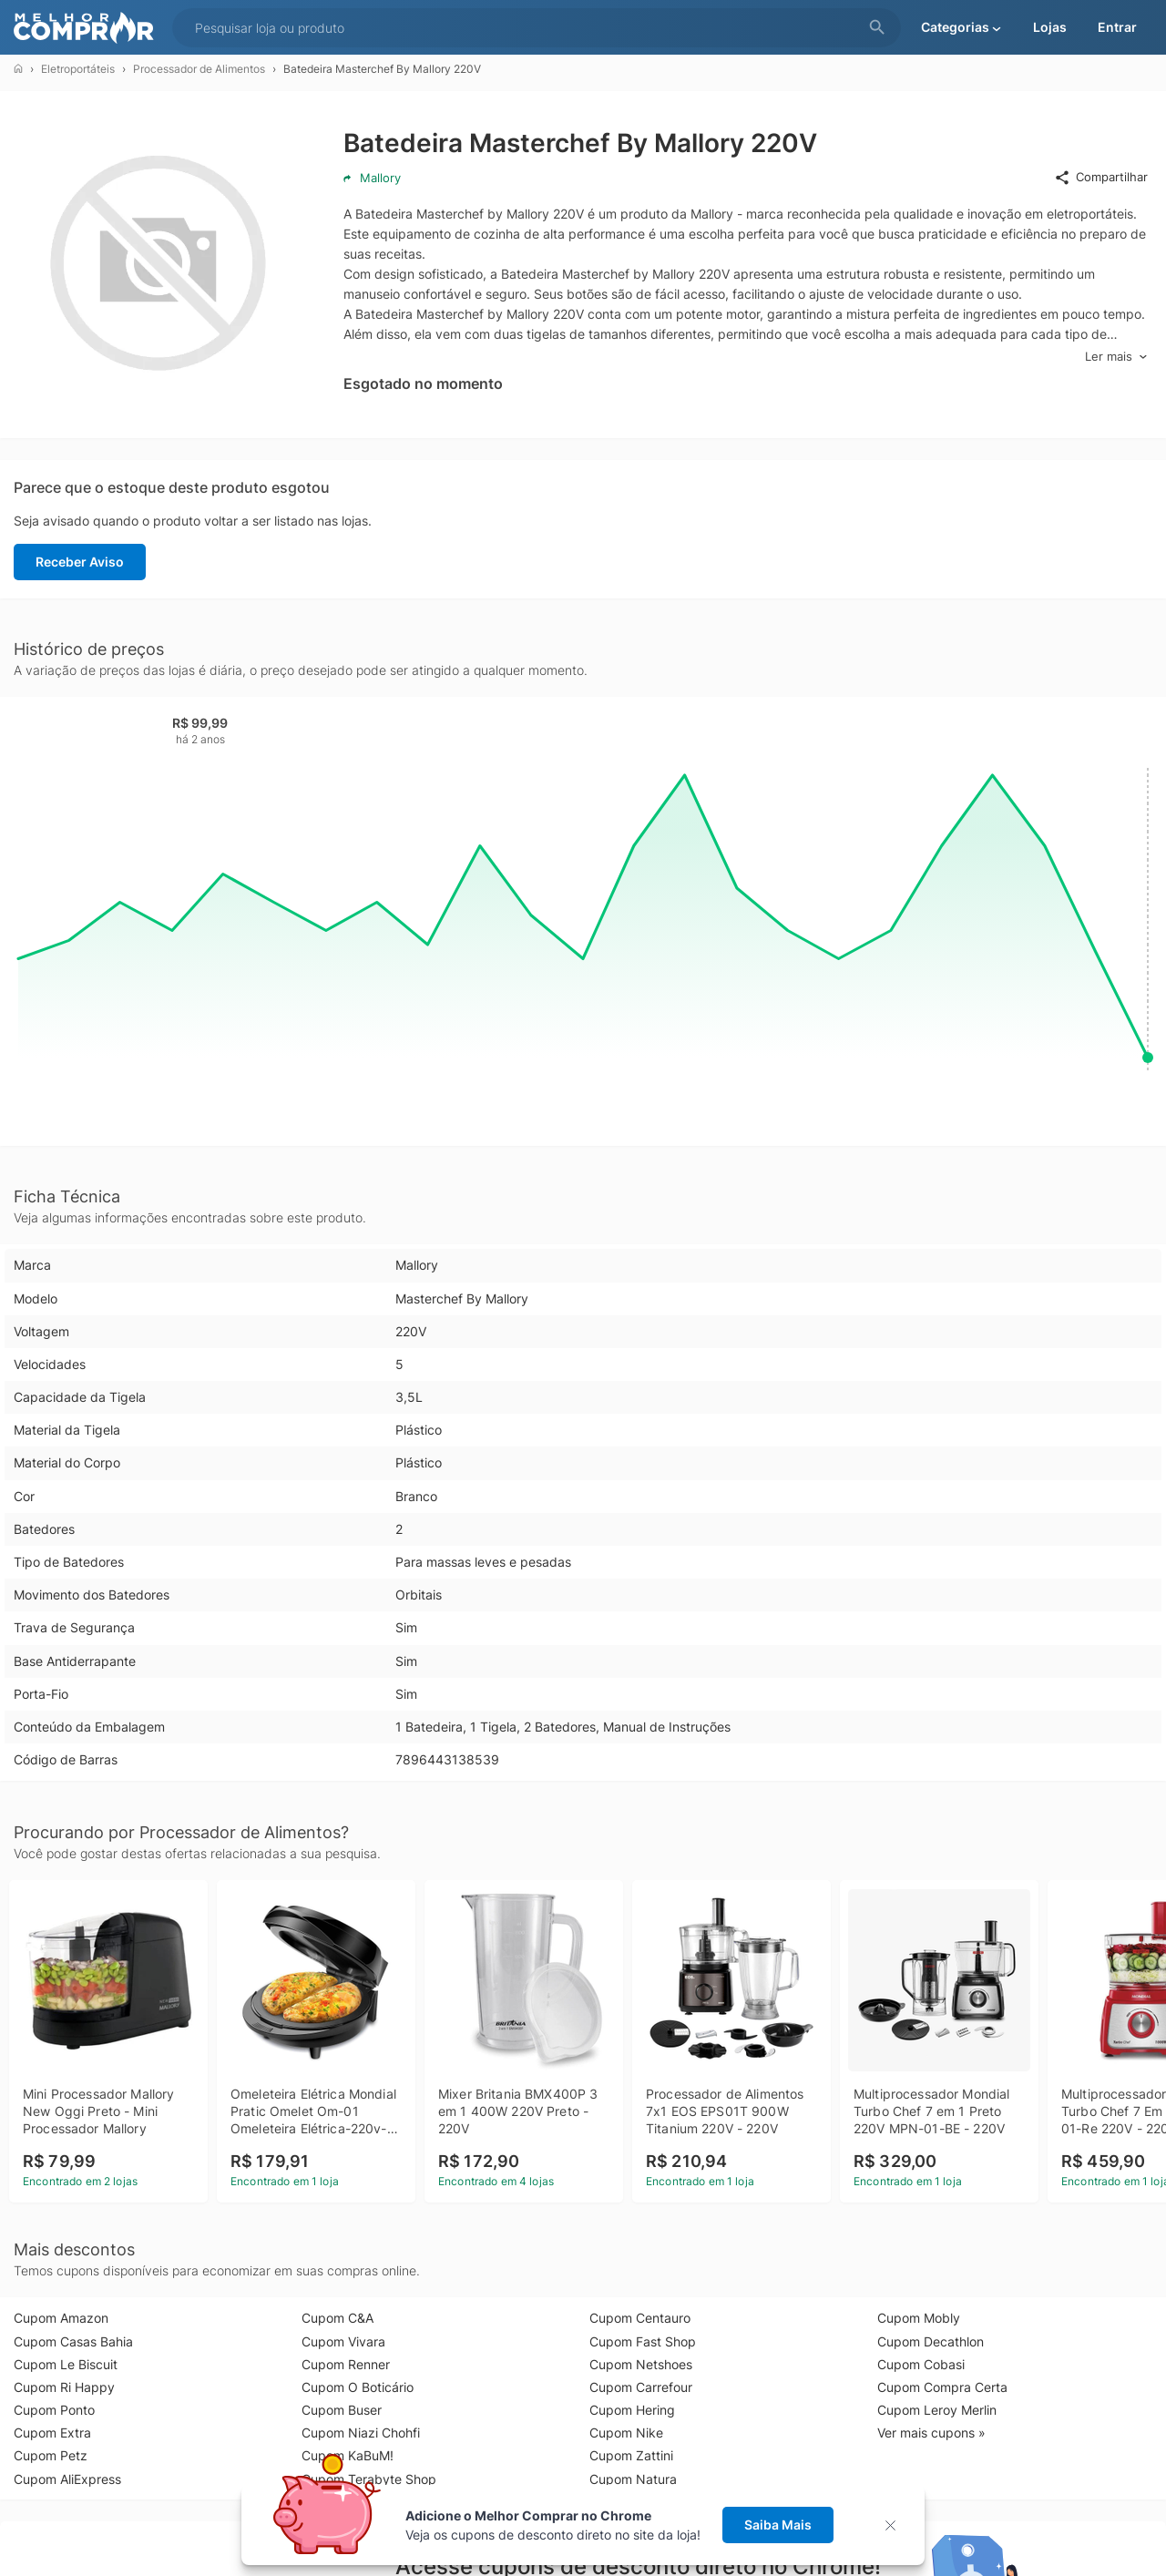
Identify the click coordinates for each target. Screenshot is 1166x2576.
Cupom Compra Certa (942, 2387)
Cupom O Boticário (358, 2387)
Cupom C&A (337, 2318)
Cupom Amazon (61, 2318)
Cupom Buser (342, 2410)
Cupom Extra (52, 2432)
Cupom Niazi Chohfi (361, 2432)
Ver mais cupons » (931, 2432)
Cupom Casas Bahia (73, 2341)
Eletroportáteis (78, 69)
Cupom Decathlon (930, 2341)
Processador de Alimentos (199, 69)
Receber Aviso (80, 561)
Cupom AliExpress (67, 2479)
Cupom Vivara (343, 2341)
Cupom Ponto (54, 2410)
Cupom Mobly (918, 2318)
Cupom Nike (626, 2432)
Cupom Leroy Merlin (937, 2410)
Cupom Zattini (631, 2455)
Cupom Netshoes (640, 2364)
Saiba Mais (778, 2524)
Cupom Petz (50, 2455)
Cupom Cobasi (921, 2364)
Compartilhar (1101, 177)
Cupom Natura (633, 2479)
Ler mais (1116, 356)
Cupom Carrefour (640, 2387)
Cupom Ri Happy (64, 2387)
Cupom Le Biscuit (66, 2364)
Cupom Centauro (639, 2318)
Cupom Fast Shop (642, 2341)
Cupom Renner (346, 2364)
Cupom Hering (632, 2410)
